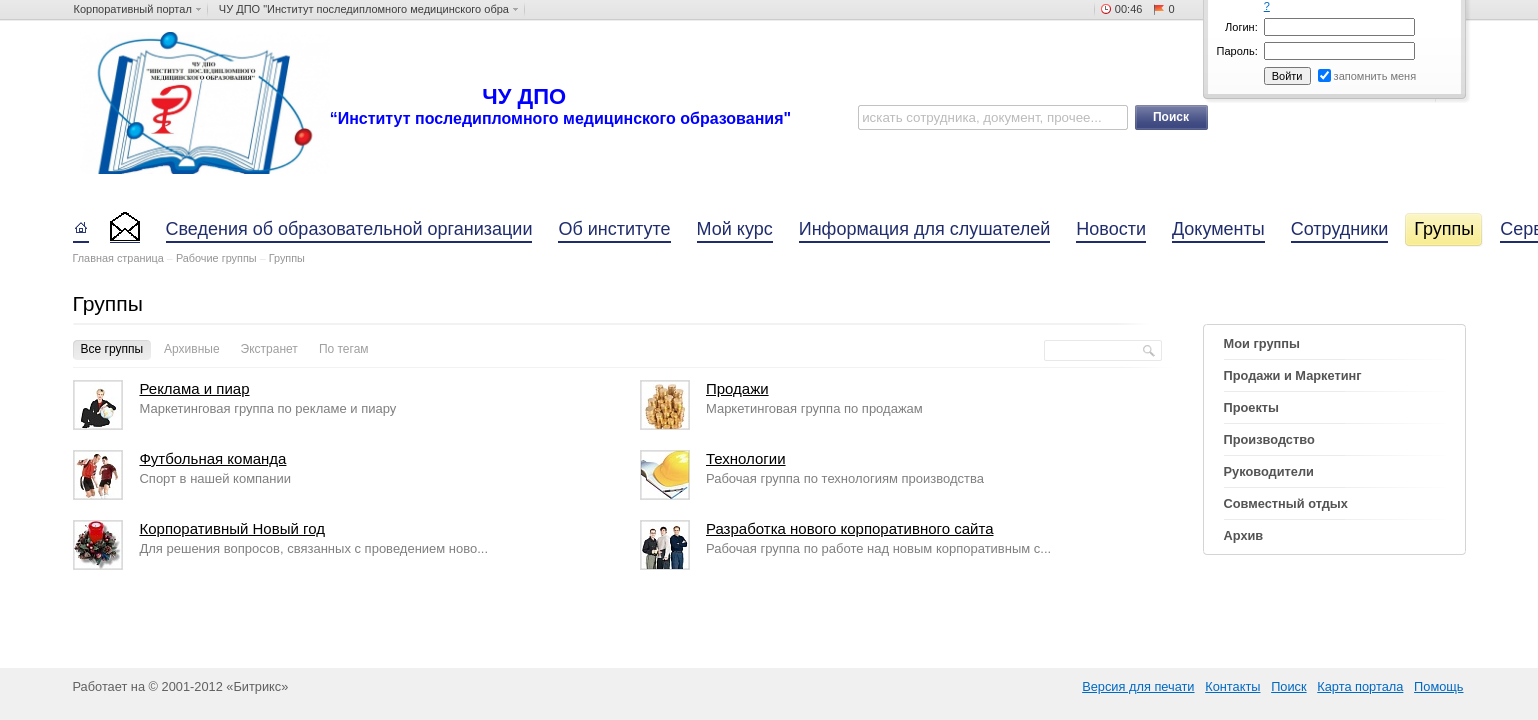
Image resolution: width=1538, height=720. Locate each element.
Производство (1269, 439)
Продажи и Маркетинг (1293, 375)
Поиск (1288, 686)
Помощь (1438, 686)
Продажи (737, 388)
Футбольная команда (212, 458)
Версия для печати (1138, 686)
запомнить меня (1375, 76)
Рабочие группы (216, 258)
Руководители (1269, 471)
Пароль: (1237, 51)
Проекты (1252, 407)
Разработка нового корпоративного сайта (850, 528)
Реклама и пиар (194, 388)
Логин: (1241, 27)
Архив (1244, 535)
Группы (287, 258)
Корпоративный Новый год (231, 528)
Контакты (1232, 686)
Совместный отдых (1286, 503)
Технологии (746, 458)
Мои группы (1262, 343)
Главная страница (118, 258)
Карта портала (1360, 686)
